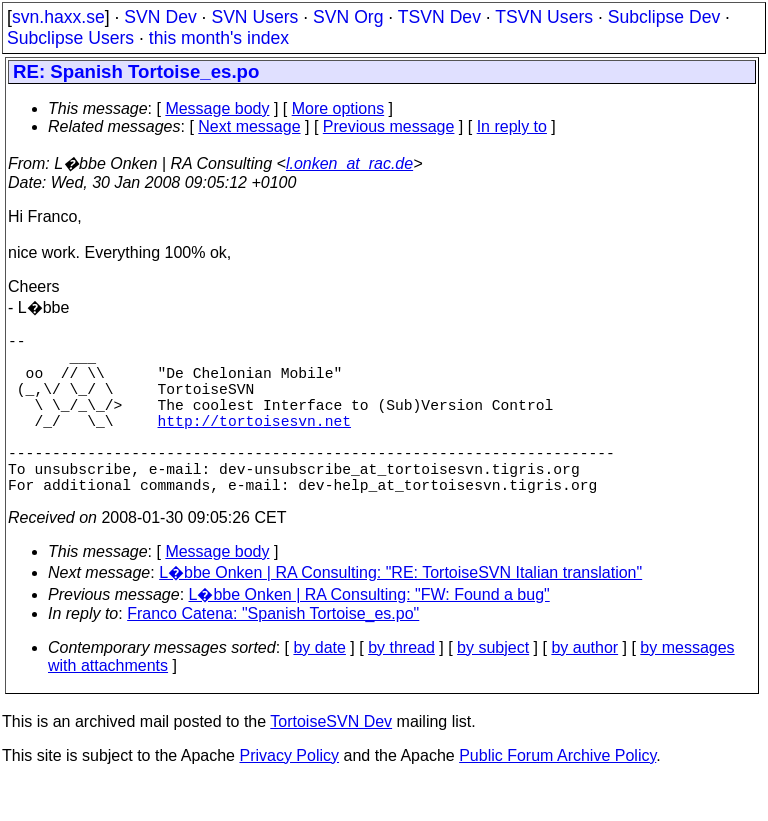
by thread (401, 687)
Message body (217, 108)
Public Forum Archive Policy (557, 795)
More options (338, 108)
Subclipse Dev (664, 17)
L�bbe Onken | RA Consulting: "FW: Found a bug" (369, 634)
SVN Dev (160, 17)
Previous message (389, 126)
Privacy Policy (289, 795)
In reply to (512, 126)
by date (319, 687)
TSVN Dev (439, 17)
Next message (249, 126)
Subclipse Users (70, 38)
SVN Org (348, 17)
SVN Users (254, 17)
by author (584, 687)
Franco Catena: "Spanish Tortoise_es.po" (273, 653)
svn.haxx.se (58, 17)
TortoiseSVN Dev (331, 761)
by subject (493, 687)
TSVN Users (544, 17)
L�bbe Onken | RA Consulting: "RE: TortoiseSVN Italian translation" (400, 612)
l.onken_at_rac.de (349, 163)
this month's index (219, 38)
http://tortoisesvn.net (254, 444)
